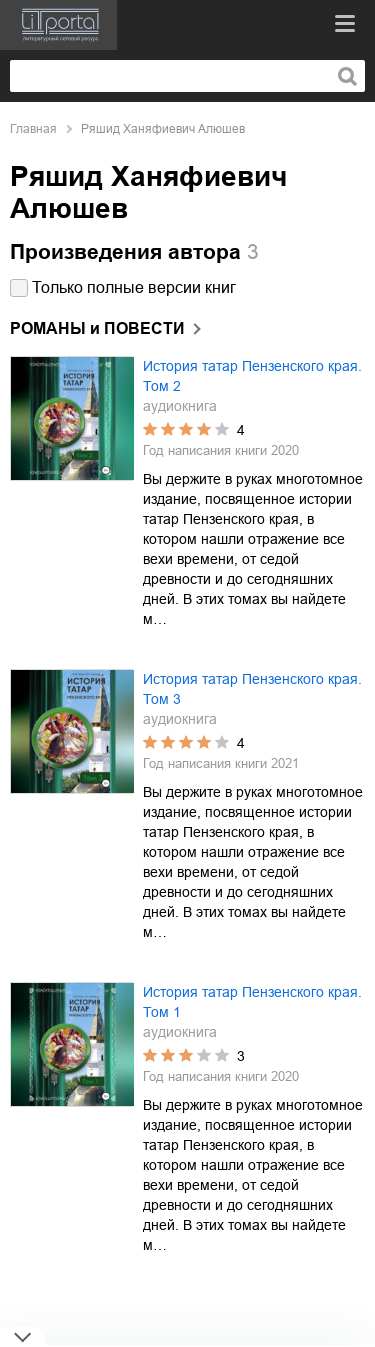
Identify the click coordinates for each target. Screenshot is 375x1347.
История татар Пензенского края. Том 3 (252, 689)
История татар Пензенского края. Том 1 (252, 1002)
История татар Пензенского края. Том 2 (252, 376)
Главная (33, 129)
